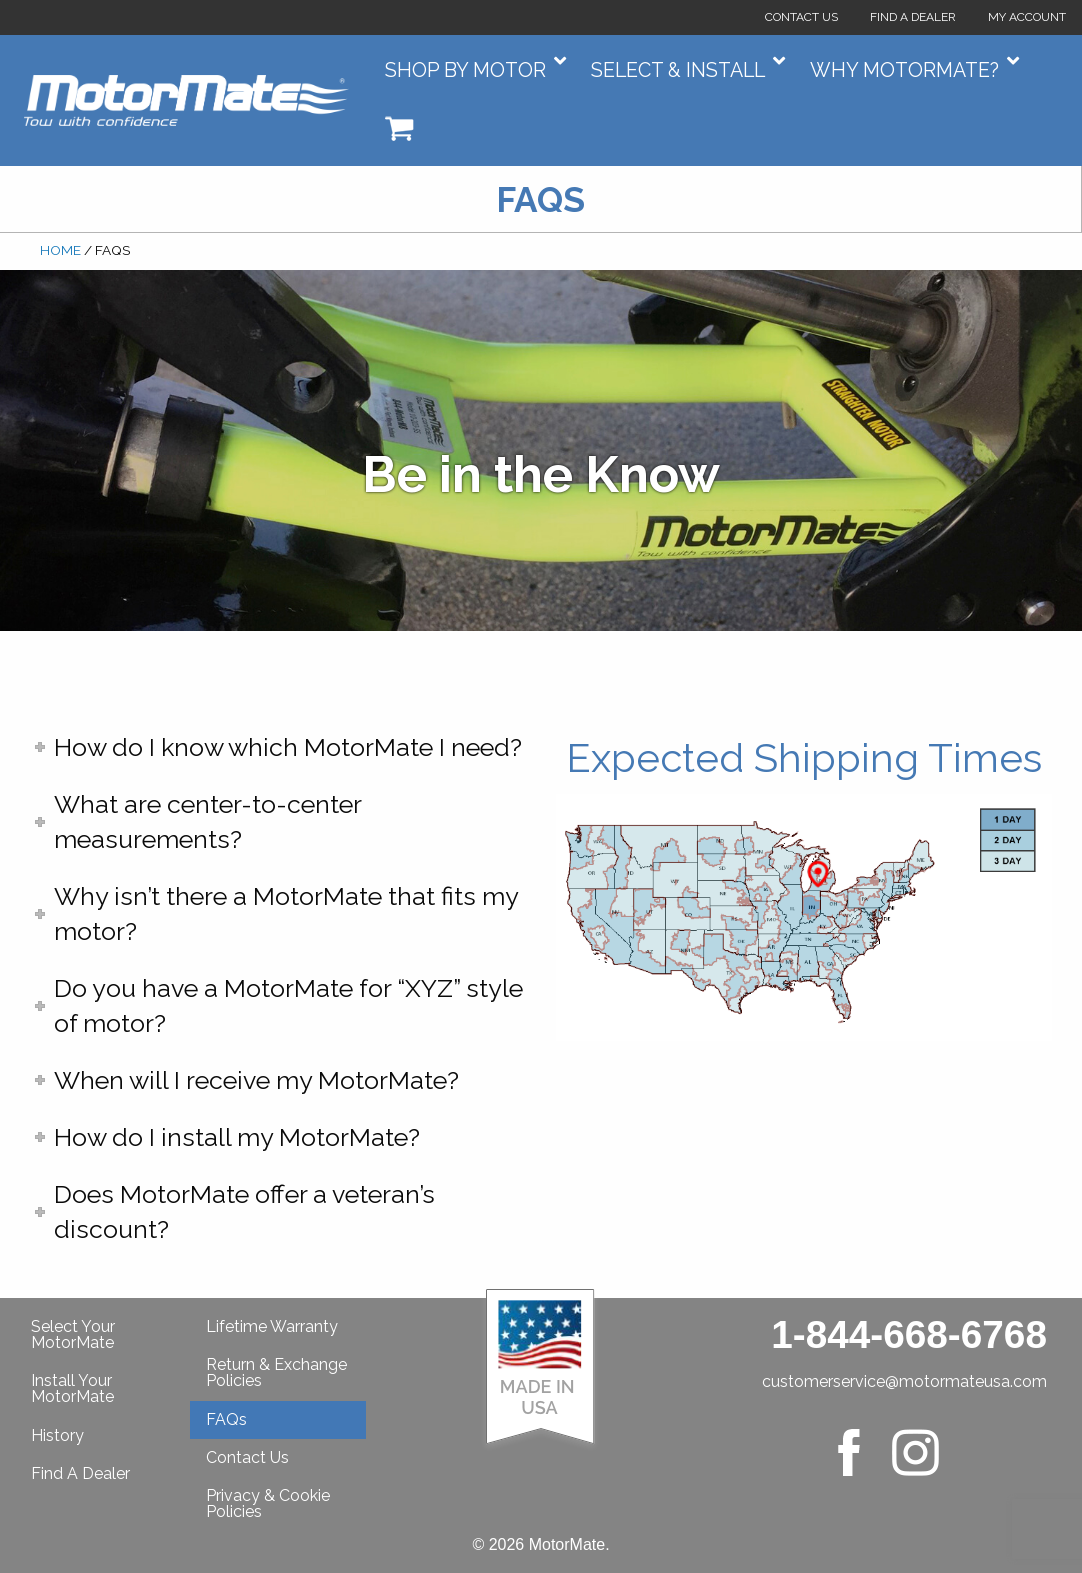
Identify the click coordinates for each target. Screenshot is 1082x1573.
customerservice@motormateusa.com (904, 1381)
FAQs (226, 1419)
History (57, 1435)
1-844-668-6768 (909, 1334)
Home (60, 250)
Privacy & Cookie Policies (268, 1503)
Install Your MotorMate (72, 1388)
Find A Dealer (80, 1473)
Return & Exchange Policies (276, 1372)
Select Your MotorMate (73, 1334)
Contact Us (801, 17)
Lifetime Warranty (272, 1326)
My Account (1027, 17)
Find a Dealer (913, 17)
